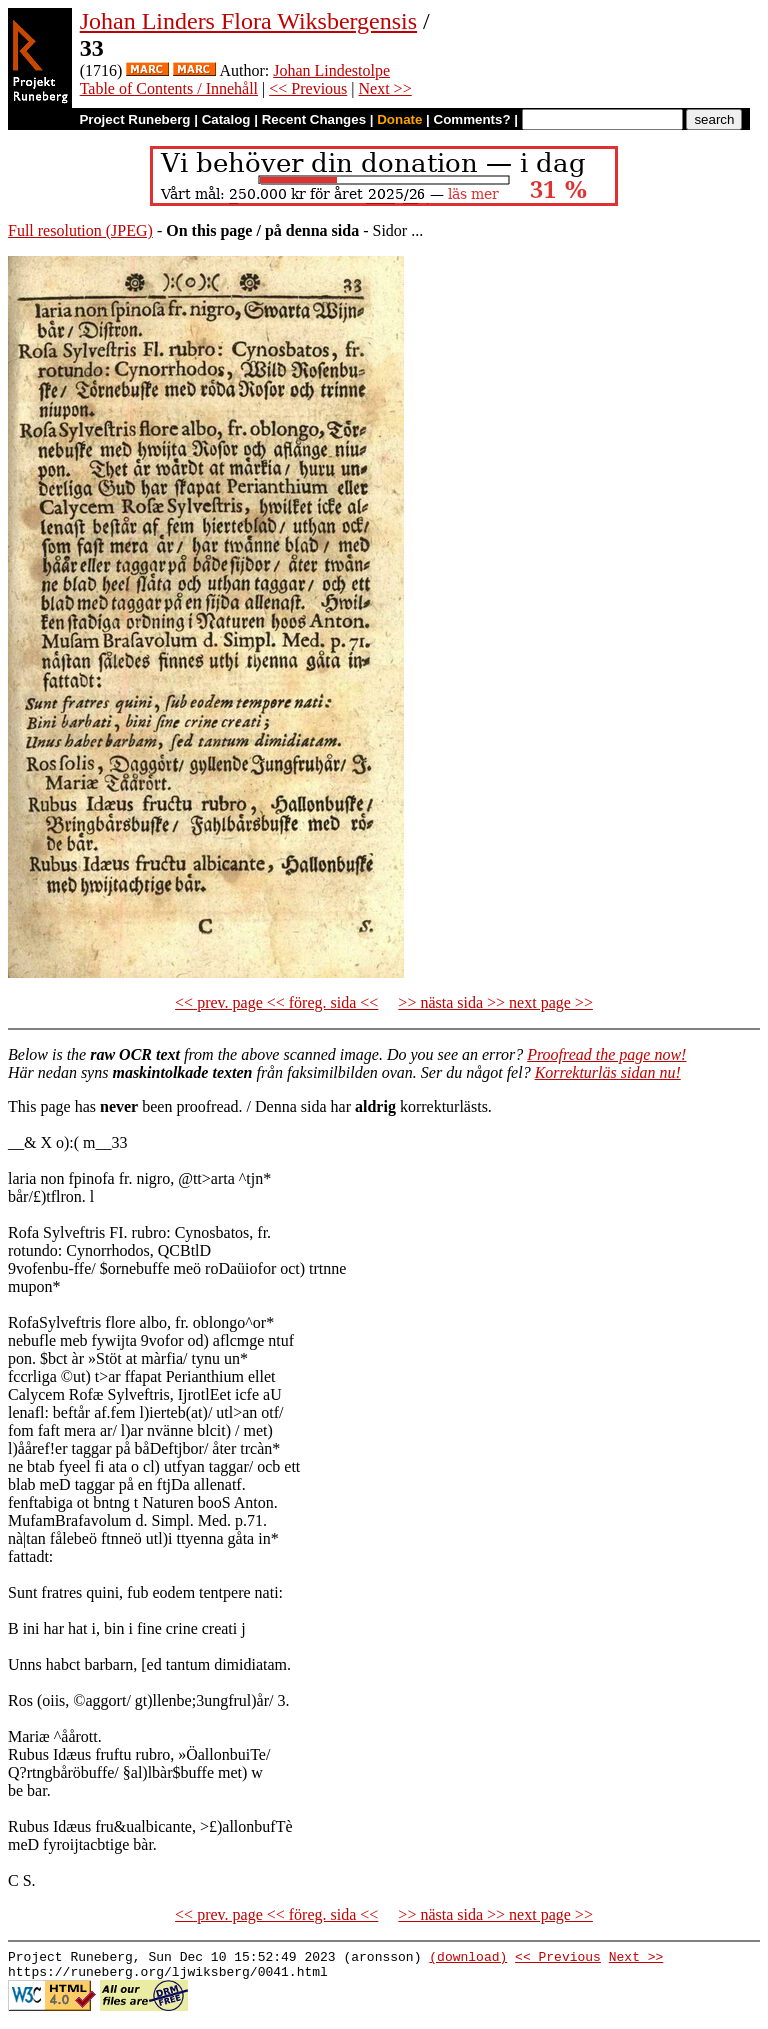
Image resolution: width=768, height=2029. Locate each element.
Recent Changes (314, 119)
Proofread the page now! (606, 1054)
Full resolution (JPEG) (80, 230)
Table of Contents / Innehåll (169, 88)
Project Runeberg (134, 119)
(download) (468, 1959)
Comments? (472, 119)
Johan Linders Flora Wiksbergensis (248, 21)
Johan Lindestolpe (331, 70)
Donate (399, 119)
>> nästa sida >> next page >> (495, 1002)
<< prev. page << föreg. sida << (276, 1002)
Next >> (385, 88)
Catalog (226, 119)
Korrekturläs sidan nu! (608, 1072)
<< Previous (308, 88)
